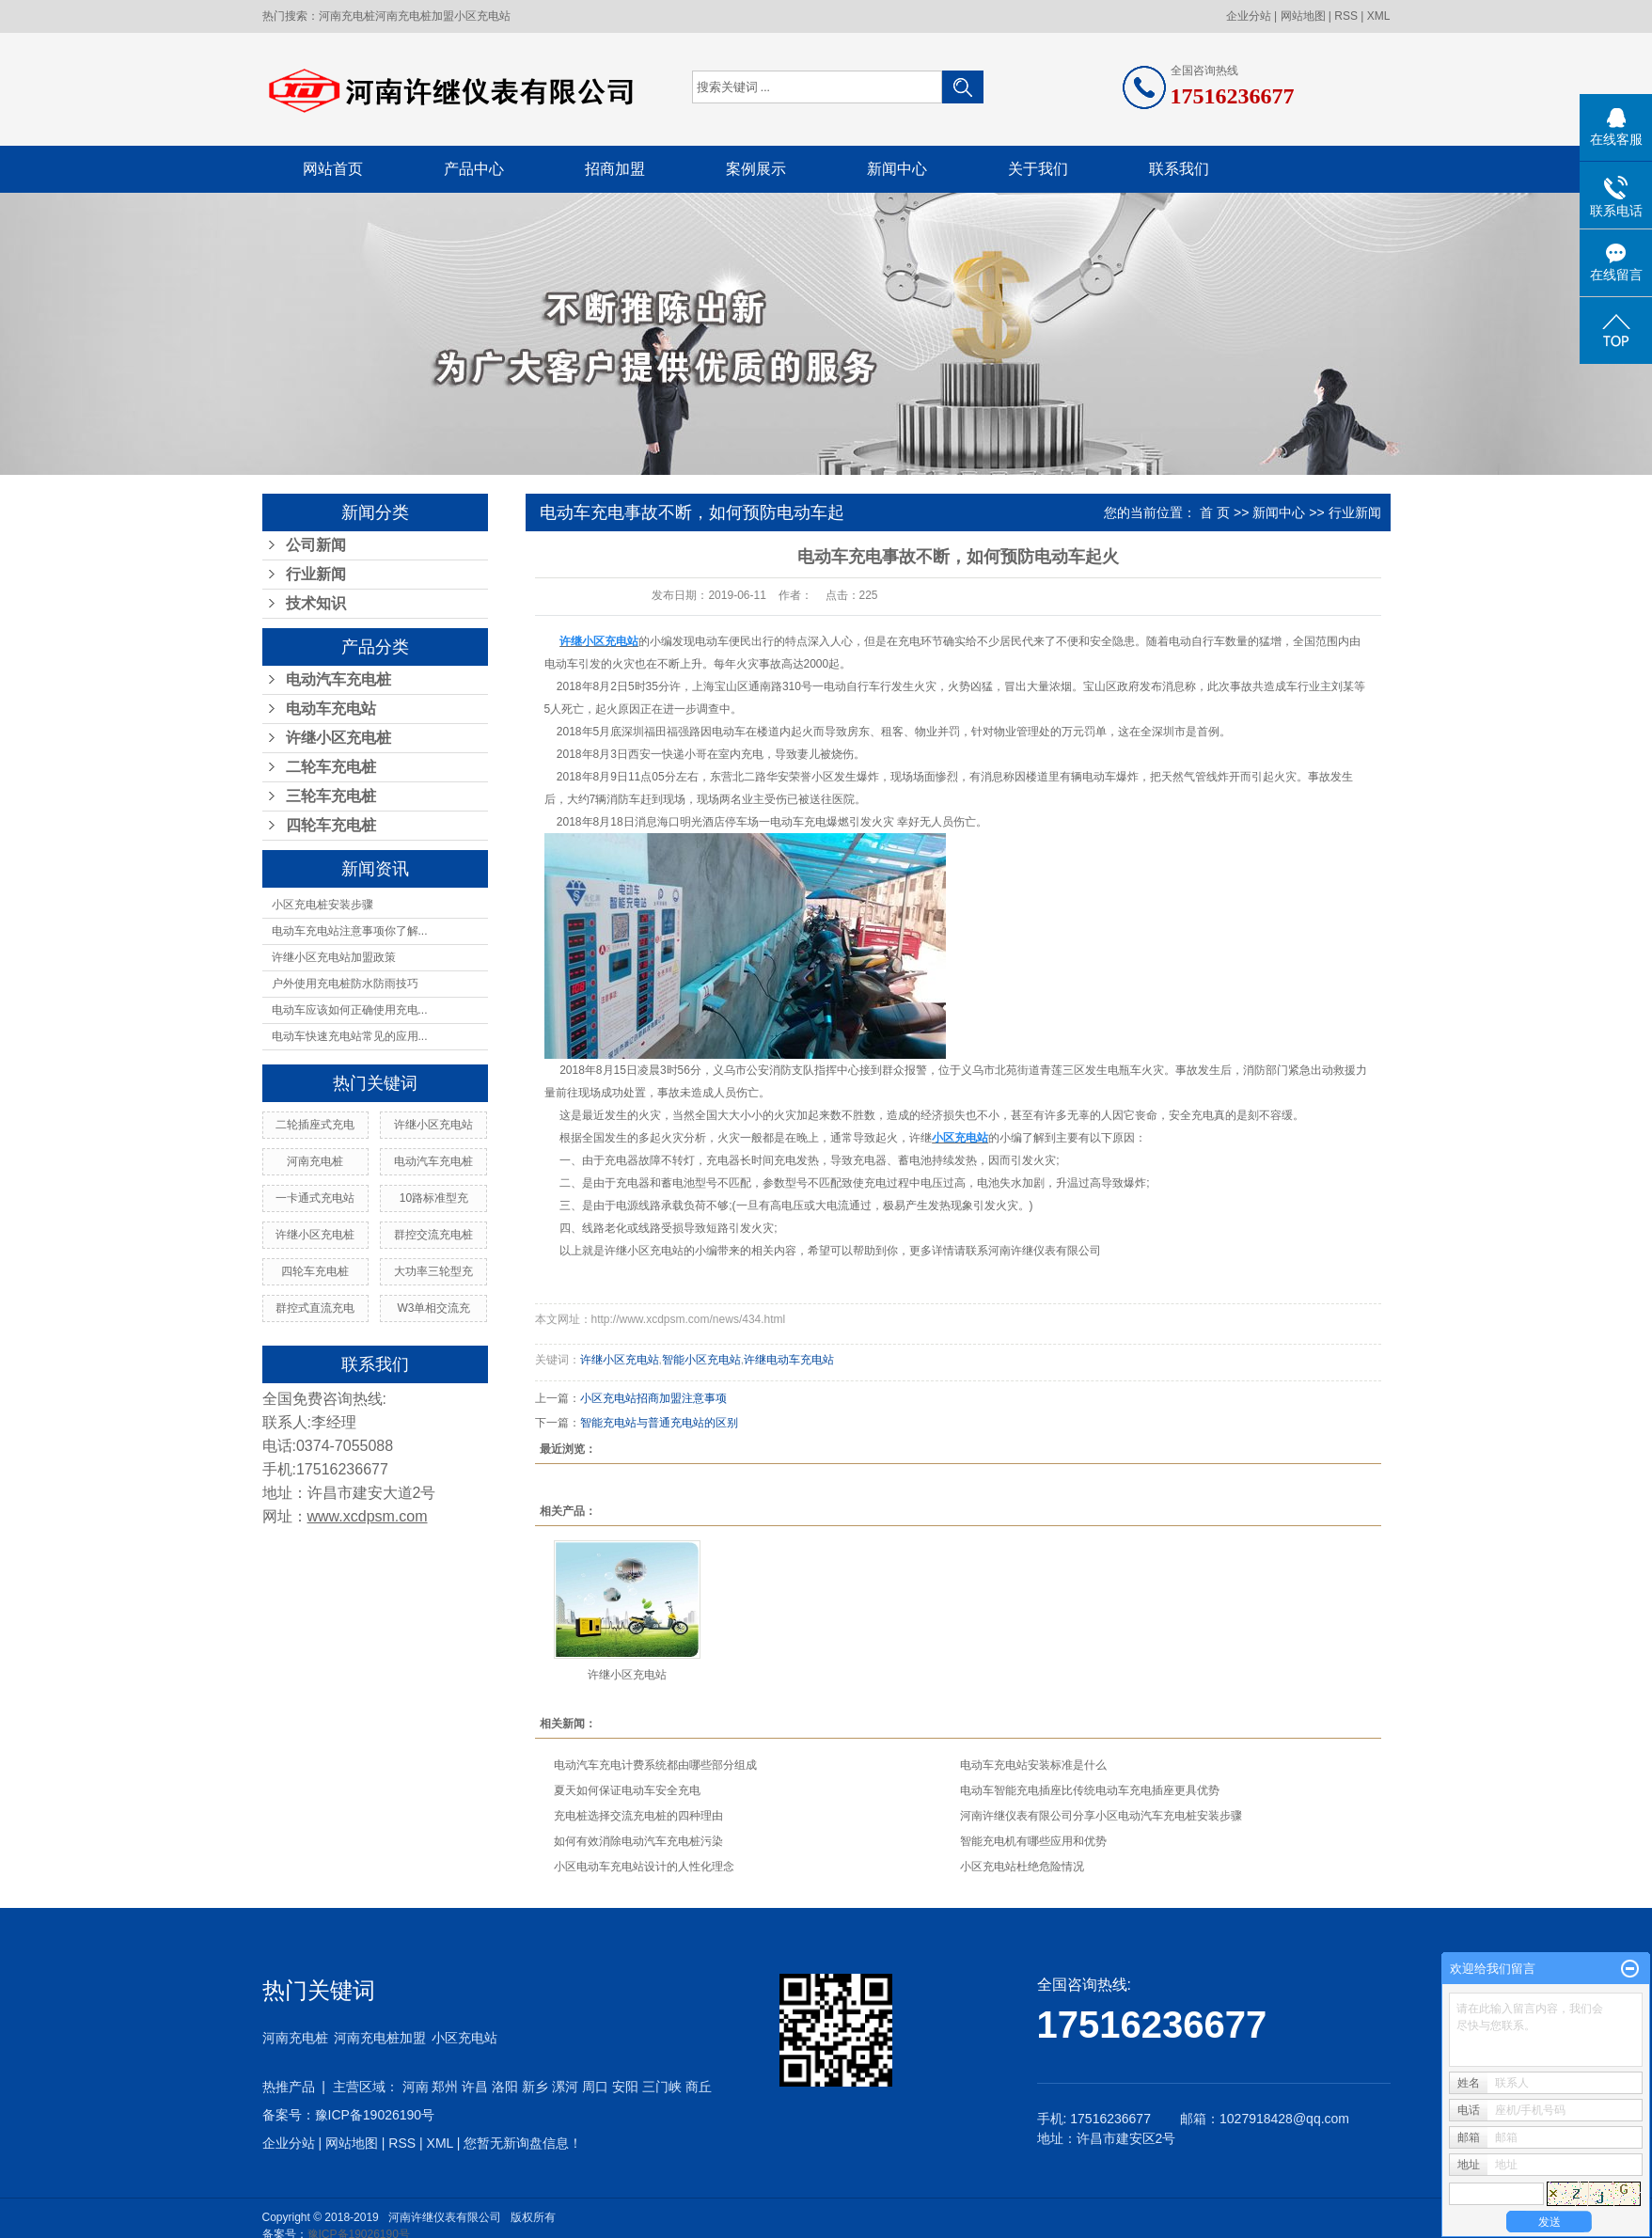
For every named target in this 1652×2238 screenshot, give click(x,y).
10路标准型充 (434, 1198)
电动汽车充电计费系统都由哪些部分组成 (655, 1765)
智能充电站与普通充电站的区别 (659, 1422)
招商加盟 (615, 169)
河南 (415, 2086)
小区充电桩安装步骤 (322, 904)
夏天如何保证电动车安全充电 (627, 1790)
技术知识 (316, 603)
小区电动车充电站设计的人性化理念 (644, 1866)
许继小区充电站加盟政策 (334, 957)
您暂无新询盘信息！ (523, 2143)
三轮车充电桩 (331, 796)
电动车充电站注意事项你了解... (350, 931)
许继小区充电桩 (338, 738)
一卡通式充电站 (314, 1198)
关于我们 (1038, 169)
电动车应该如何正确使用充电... (350, 1010)
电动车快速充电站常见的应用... (350, 1036)
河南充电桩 (347, 16)
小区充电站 (482, 16)
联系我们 (1179, 169)
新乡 (535, 2086)
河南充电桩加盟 (414, 16)
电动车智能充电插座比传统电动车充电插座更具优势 (1089, 1790)
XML (1379, 16)
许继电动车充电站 (789, 1359)
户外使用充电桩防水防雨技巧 (345, 983)
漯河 (565, 2086)
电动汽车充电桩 (338, 679)
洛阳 (505, 2086)
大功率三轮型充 (433, 1271)
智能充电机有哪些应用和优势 (1033, 1841)
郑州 (445, 2086)
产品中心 (474, 169)
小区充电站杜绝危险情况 (1022, 1866)
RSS (1346, 16)
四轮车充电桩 (331, 825)
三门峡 (662, 2086)
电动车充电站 (331, 709)
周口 (595, 2086)
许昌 (475, 2086)
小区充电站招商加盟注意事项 (653, 1398)
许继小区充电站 (433, 1124)
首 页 (1215, 512)
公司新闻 (316, 545)
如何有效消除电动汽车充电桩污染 (638, 1841)
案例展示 (756, 169)
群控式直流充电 (314, 1308)
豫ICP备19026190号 (375, 2114)
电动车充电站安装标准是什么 (1033, 1765)
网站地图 (1303, 16)
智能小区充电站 (701, 1359)
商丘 (698, 2086)
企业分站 (1248, 16)
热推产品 (288, 2086)
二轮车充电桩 (331, 767)
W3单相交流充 (433, 1308)
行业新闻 (316, 574)
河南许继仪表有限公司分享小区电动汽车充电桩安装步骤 (1101, 1815)
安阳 (625, 2086)
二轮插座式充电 (314, 1124)
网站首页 (333, 169)
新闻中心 (897, 169)
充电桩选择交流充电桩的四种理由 (638, 1815)
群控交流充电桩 (433, 1234)
